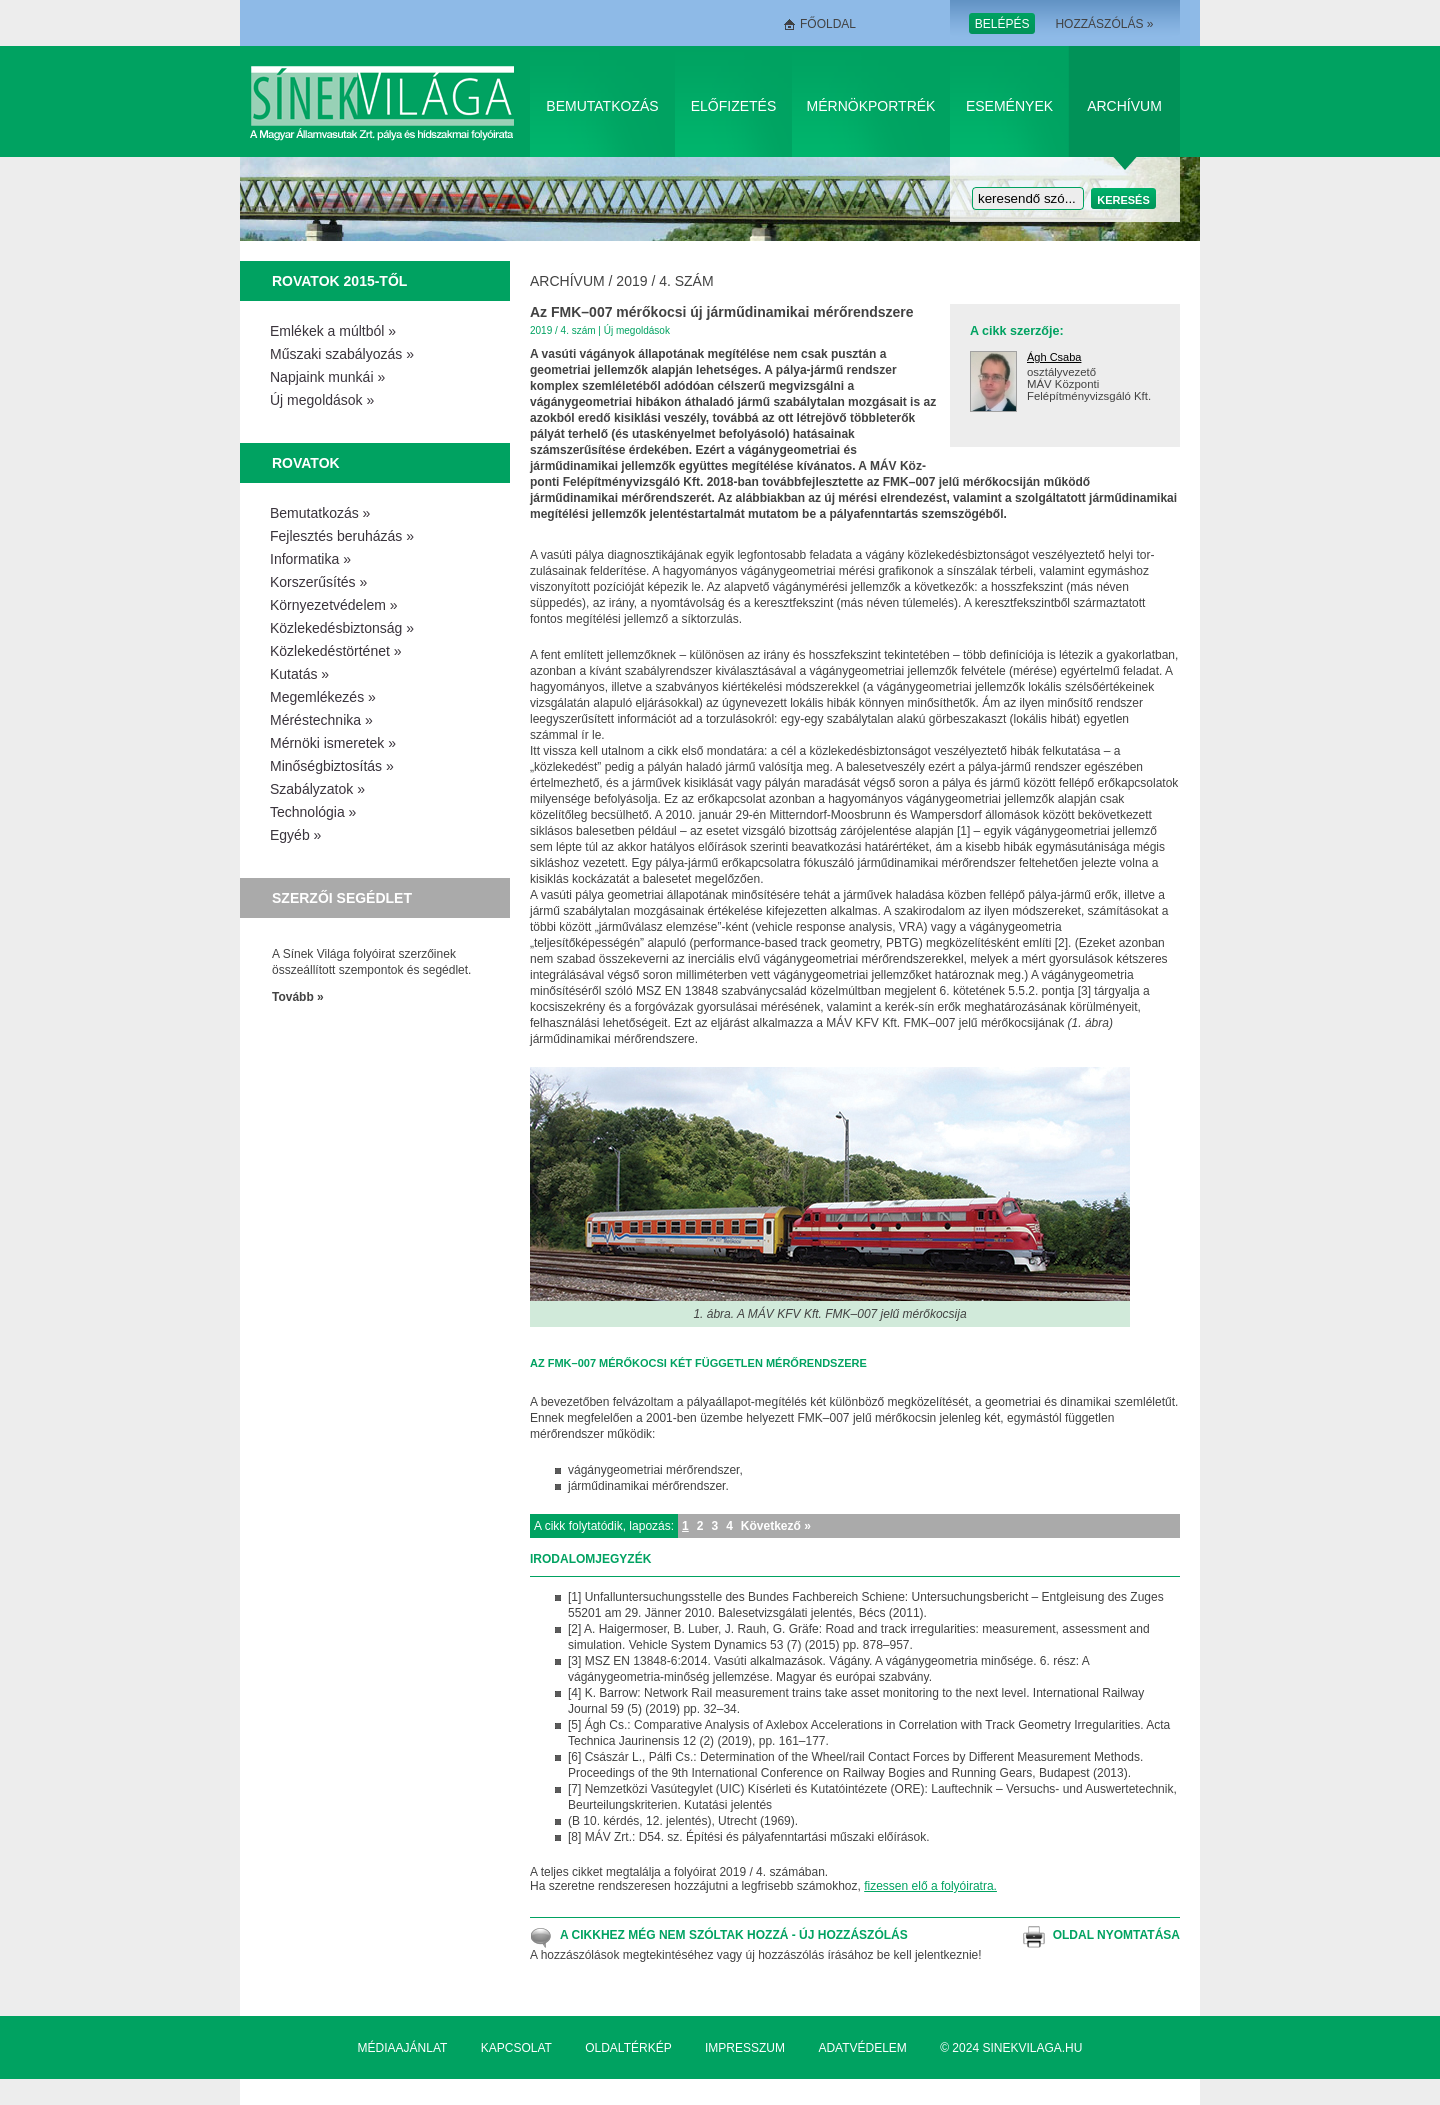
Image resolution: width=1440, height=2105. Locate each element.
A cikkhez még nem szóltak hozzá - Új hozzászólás (734, 1935)
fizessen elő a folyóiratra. (930, 1886)
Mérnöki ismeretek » (333, 743)
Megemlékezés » (323, 697)
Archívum (1124, 106)
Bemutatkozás (602, 106)
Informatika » (310, 559)
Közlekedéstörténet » (336, 651)
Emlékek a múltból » (333, 331)
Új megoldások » (322, 400)
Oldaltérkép (628, 2048)
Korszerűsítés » (318, 582)
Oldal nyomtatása (1116, 1935)
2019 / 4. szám (664, 281)
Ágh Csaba (1054, 357)
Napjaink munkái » (327, 377)
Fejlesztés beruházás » (342, 536)
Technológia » (313, 812)
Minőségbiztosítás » (332, 766)
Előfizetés (734, 106)
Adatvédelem (862, 2048)
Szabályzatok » (317, 789)
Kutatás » (299, 674)
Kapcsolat (516, 2048)
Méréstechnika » (321, 720)
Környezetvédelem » (334, 605)
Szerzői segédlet (342, 898)
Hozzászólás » (1104, 24)
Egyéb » (295, 835)
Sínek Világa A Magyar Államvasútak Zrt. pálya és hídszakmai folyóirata (385, 101)
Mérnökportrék (871, 106)
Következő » (776, 1526)
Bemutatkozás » (320, 513)
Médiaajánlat (403, 2048)
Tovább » (298, 997)
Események (1009, 106)
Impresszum (745, 2048)
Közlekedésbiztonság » (342, 628)
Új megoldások (637, 330)
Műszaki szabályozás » (342, 354)
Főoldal (828, 24)
